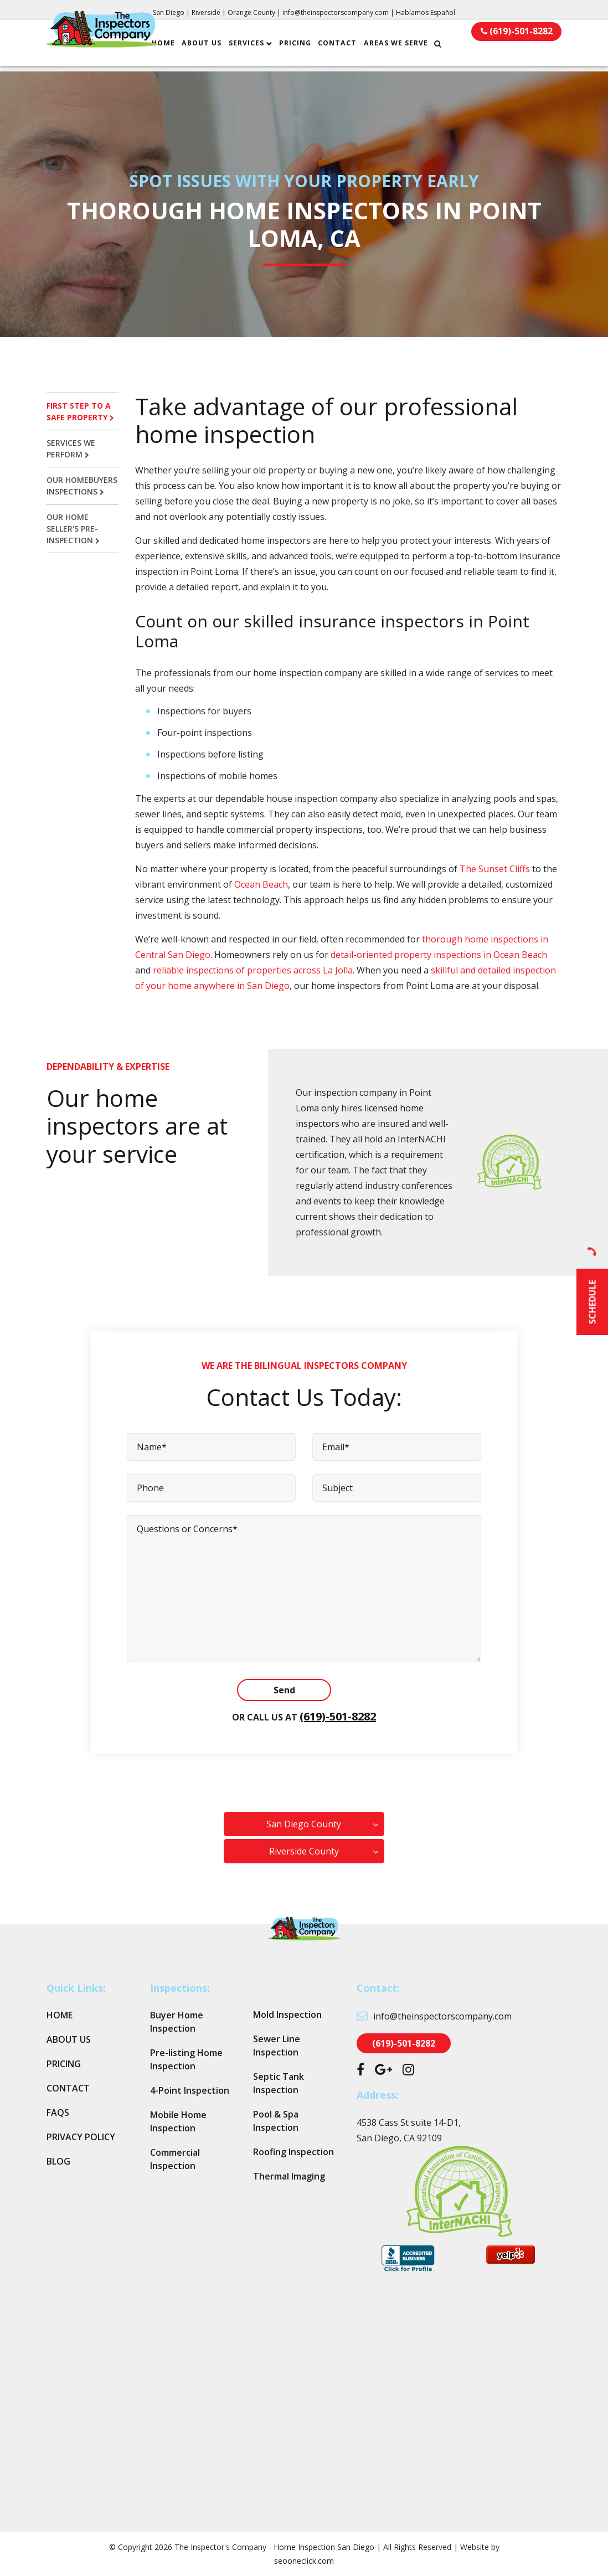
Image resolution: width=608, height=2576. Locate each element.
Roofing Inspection (293, 2152)
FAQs (58, 2112)
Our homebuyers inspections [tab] (82, 486)
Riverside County (304, 1851)
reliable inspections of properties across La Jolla (253, 970)
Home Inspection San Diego (324, 2547)
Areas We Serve (408, 48)
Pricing (307, 48)
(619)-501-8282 (338, 1716)
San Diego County (303, 1824)
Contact (349, 48)
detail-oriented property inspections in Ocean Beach (439, 955)
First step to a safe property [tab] (80, 411)
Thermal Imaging (289, 2176)
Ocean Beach (261, 884)
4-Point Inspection (189, 2090)
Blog (58, 2161)
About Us (214, 48)
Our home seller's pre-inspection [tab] (73, 528)
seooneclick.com (304, 2561)
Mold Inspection (287, 2014)
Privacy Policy (81, 2137)
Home (175, 48)
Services (258, 48)
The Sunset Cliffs (495, 869)
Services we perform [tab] (71, 448)
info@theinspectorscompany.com (335, 12)
